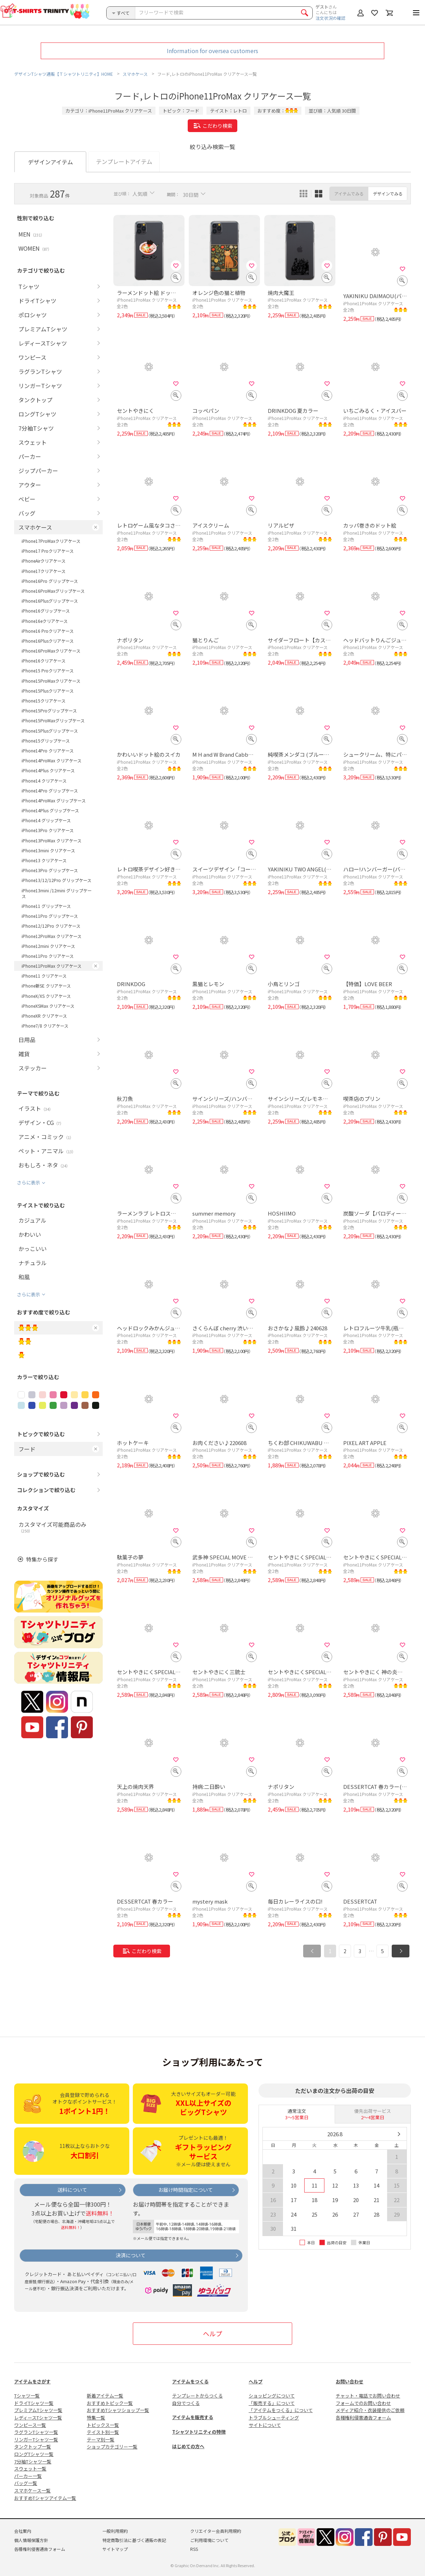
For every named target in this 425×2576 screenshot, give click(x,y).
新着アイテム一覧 (105, 2395)
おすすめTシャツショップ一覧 (118, 2410)
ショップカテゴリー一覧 (112, 2446)
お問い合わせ (349, 2381)
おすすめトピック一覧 (110, 2403)
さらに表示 (28, 1182)
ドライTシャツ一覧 (33, 2403)
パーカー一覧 (28, 2476)
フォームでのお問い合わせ (363, 2403)
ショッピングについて (272, 2395)
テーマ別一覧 (100, 2439)
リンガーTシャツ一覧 (36, 2439)
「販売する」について (272, 2403)
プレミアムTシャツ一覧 (38, 2410)
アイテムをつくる (190, 2381)
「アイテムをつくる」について (281, 2410)
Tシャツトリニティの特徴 (199, 2431)
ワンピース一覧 (30, 2425)
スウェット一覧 (30, 2468)
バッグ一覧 (25, 2483)
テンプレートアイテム (124, 161)
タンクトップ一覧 (32, 2446)
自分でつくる (186, 2403)
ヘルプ (212, 2333)
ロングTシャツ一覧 (33, 2454)
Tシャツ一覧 (27, 2395)
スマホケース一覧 (32, 2490)
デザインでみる (388, 194)
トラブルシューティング (274, 2417)
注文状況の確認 (330, 18)
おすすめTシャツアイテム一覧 (45, 2498)
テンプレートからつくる (197, 2395)
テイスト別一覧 (103, 2432)
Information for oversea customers (212, 50)
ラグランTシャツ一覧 (36, 2432)
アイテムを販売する (192, 2417)
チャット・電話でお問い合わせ (368, 2395)
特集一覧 (96, 2417)
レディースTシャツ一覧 (38, 2417)
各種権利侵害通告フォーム (363, 2417)
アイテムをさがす (32, 2381)
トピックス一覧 (103, 2425)
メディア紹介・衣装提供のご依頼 (370, 2410)
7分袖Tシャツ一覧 (32, 2461)
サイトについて (265, 2425)
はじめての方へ (188, 2446)
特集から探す (42, 1559)
